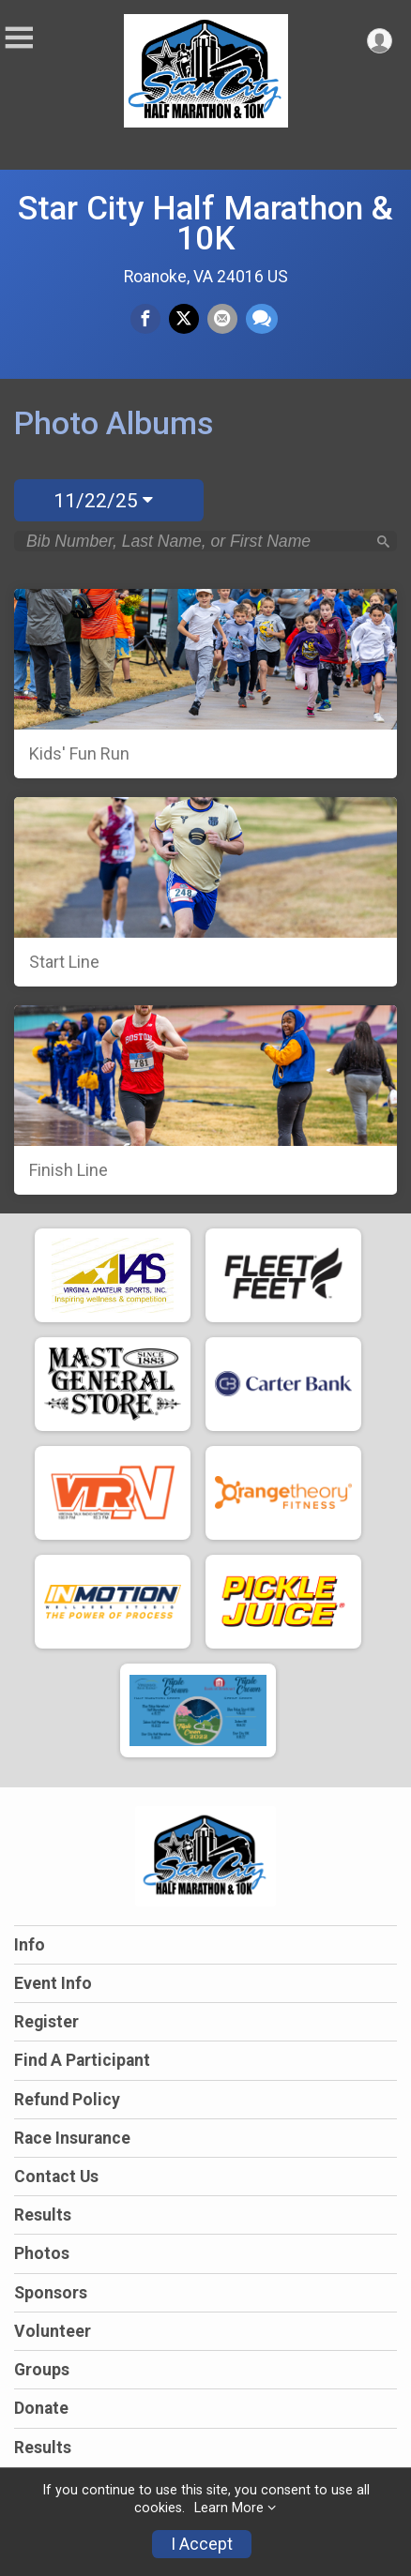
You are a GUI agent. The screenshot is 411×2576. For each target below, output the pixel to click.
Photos (41, 2253)
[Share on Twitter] (184, 319)
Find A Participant (82, 2060)
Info (29, 1945)
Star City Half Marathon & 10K (205, 223)
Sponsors (50, 2292)
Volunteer (52, 2331)
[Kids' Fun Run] (205, 683)
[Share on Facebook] (145, 319)
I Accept (202, 2544)
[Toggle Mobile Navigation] (19, 38)
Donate (41, 2408)
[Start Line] (205, 892)
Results (42, 2215)
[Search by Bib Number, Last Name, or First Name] (195, 541)
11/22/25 (103, 501)
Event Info (53, 1983)
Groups (41, 2369)
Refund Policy (67, 2099)
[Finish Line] (205, 1100)
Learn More (229, 2508)
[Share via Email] (222, 319)
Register (46, 2021)
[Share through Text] (262, 319)
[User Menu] (379, 40)
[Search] (383, 542)
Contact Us (56, 2176)
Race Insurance (72, 2138)
